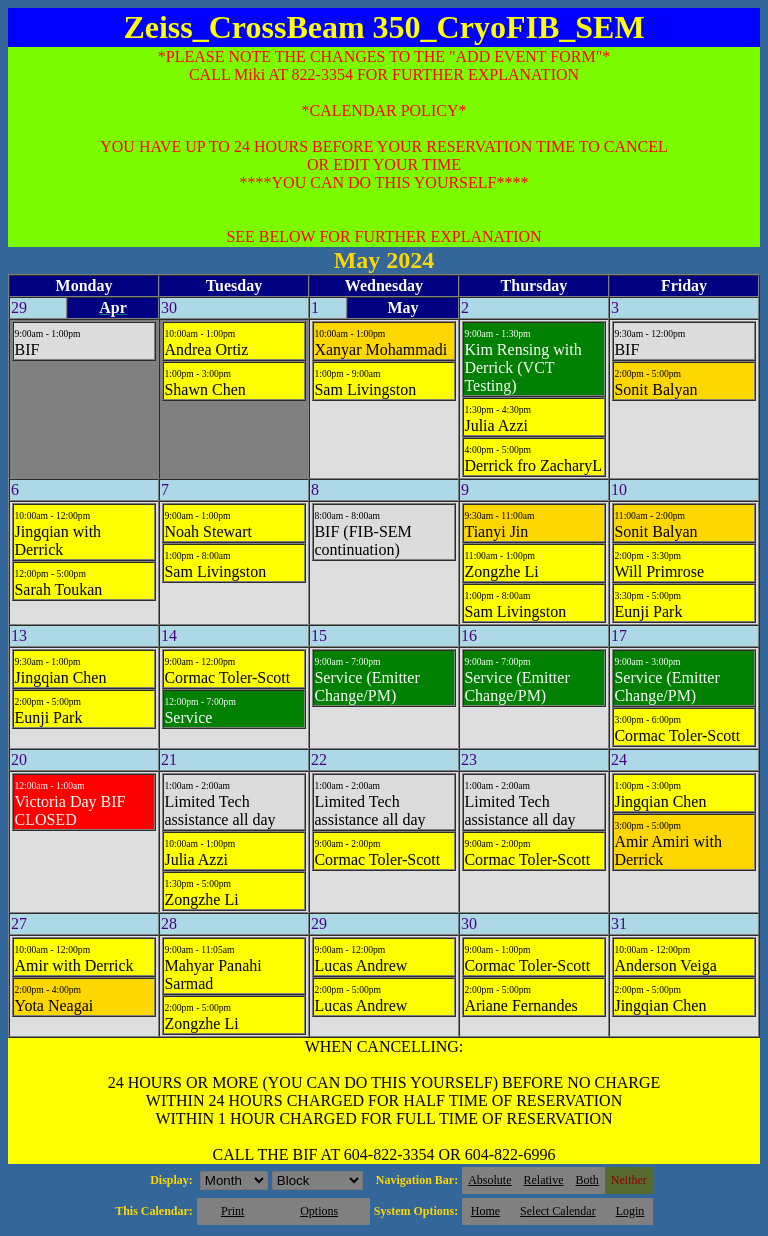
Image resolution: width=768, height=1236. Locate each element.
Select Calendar (558, 1211)
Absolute (489, 1180)
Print (232, 1211)
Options (319, 1211)
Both (587, 1180)
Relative (544, 1180)
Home (485, 1211)
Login (630, 1211)
